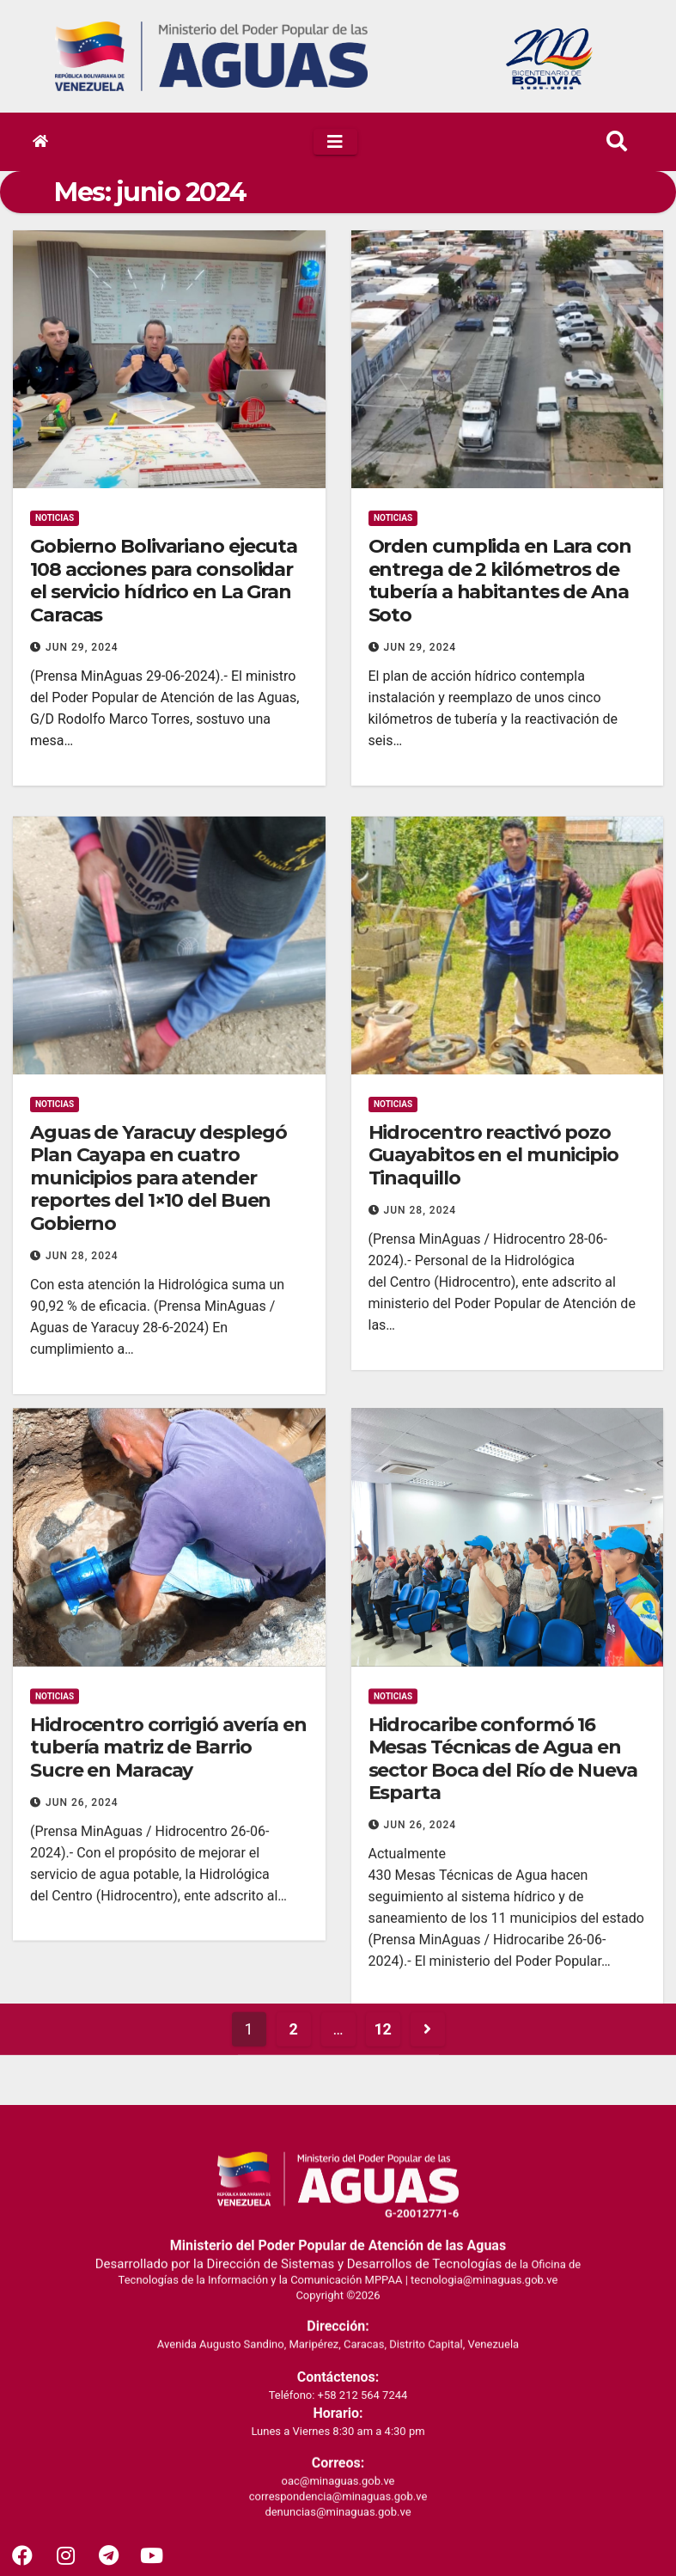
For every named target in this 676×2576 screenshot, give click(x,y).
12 (383, 2072)
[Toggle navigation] (335, 142)
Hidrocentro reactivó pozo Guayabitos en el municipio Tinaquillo (493, 1657)
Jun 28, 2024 (82, 1758)
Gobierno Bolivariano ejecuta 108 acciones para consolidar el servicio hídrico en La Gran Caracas (163, 580)
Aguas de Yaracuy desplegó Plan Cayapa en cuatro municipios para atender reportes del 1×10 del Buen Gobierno (158, 1680)
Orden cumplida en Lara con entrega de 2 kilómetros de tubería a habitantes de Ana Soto (499, 580)
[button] (617, 142)
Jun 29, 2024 (82, 647)
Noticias (54, 518)
